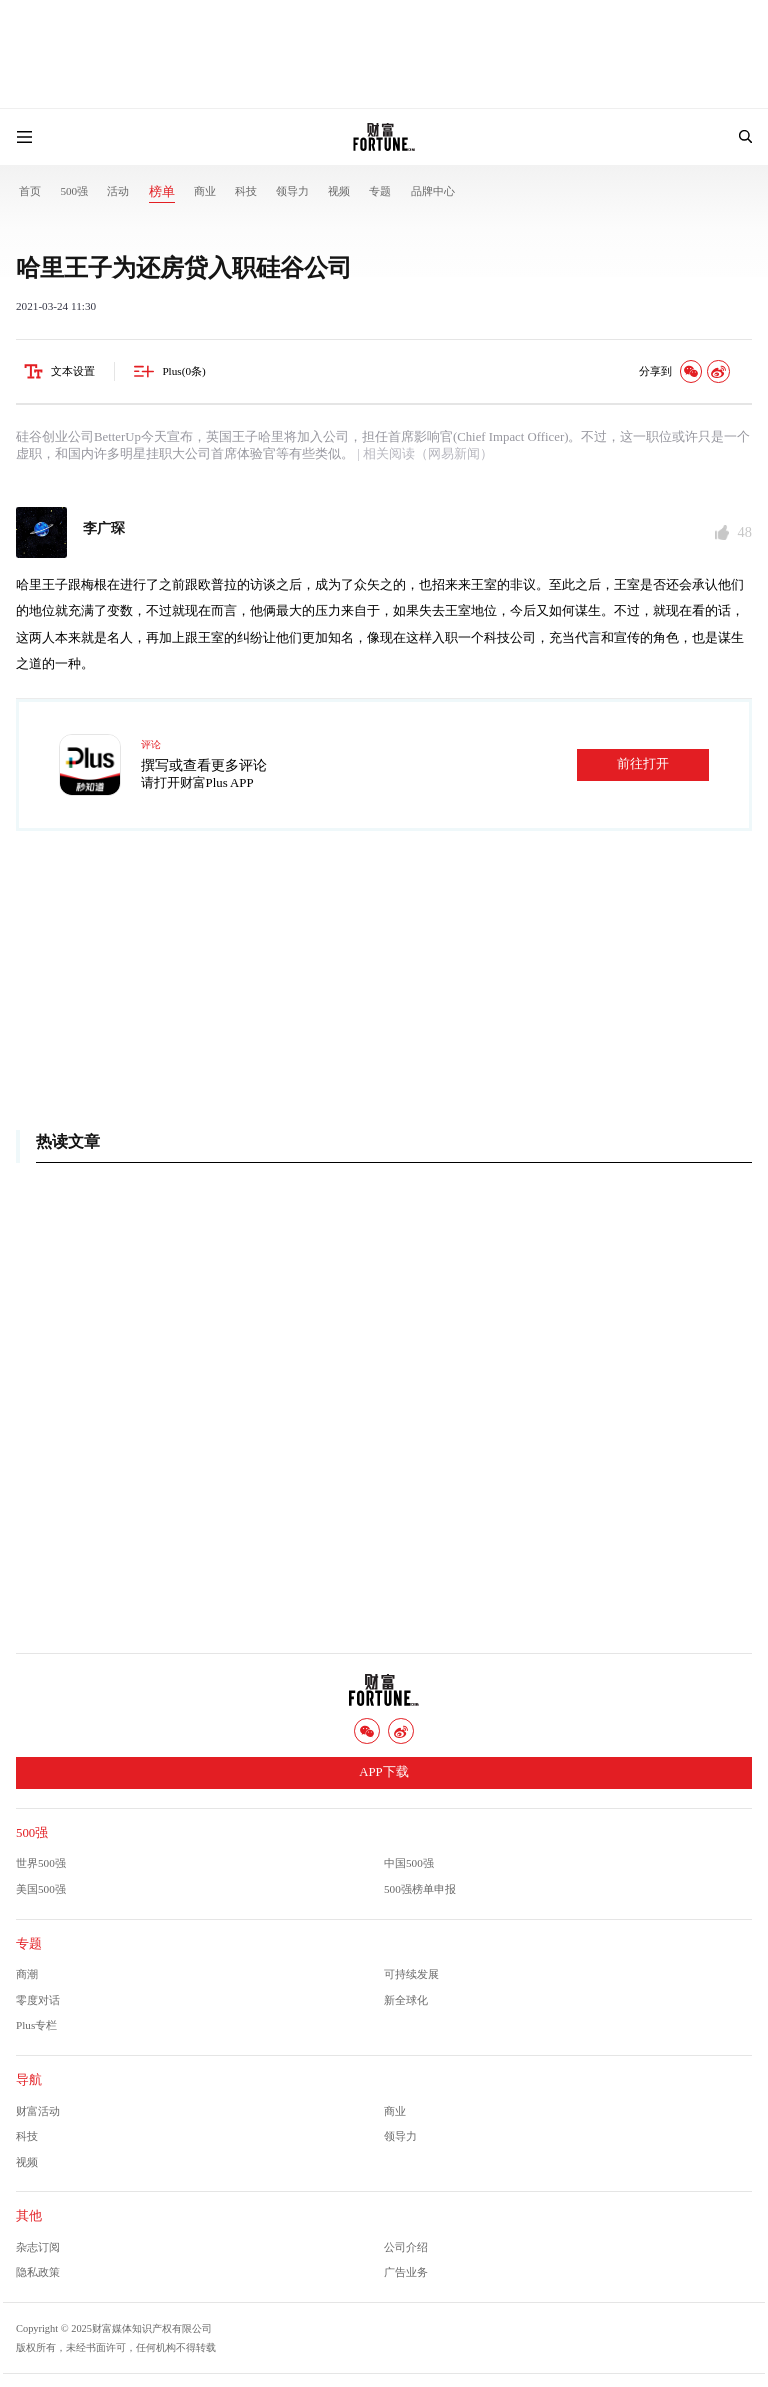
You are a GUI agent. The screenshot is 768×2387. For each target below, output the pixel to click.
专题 (380, 191)
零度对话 (38, 2000)
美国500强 (41, 1889)
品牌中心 (433, 191)
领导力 (292, 191)
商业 (205, 191)
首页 (30, 191)
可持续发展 (411, 1974)
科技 (246, 191)
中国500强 (409, 1863)
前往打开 (643, 764)
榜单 (162, 192)
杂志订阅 (38, 2247)
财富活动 (38, 2111)
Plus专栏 (36, 2025)
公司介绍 (406, 2247)
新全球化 (406, 2000)
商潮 (27, 1974)
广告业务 (406, 2272)
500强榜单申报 (420, 1889)
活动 (118, 191)
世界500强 (41, 1863)
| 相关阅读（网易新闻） (423, 454)
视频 (339, 191)
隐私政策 (38, 2272)
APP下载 (383, 1772)
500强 (74, 191)
